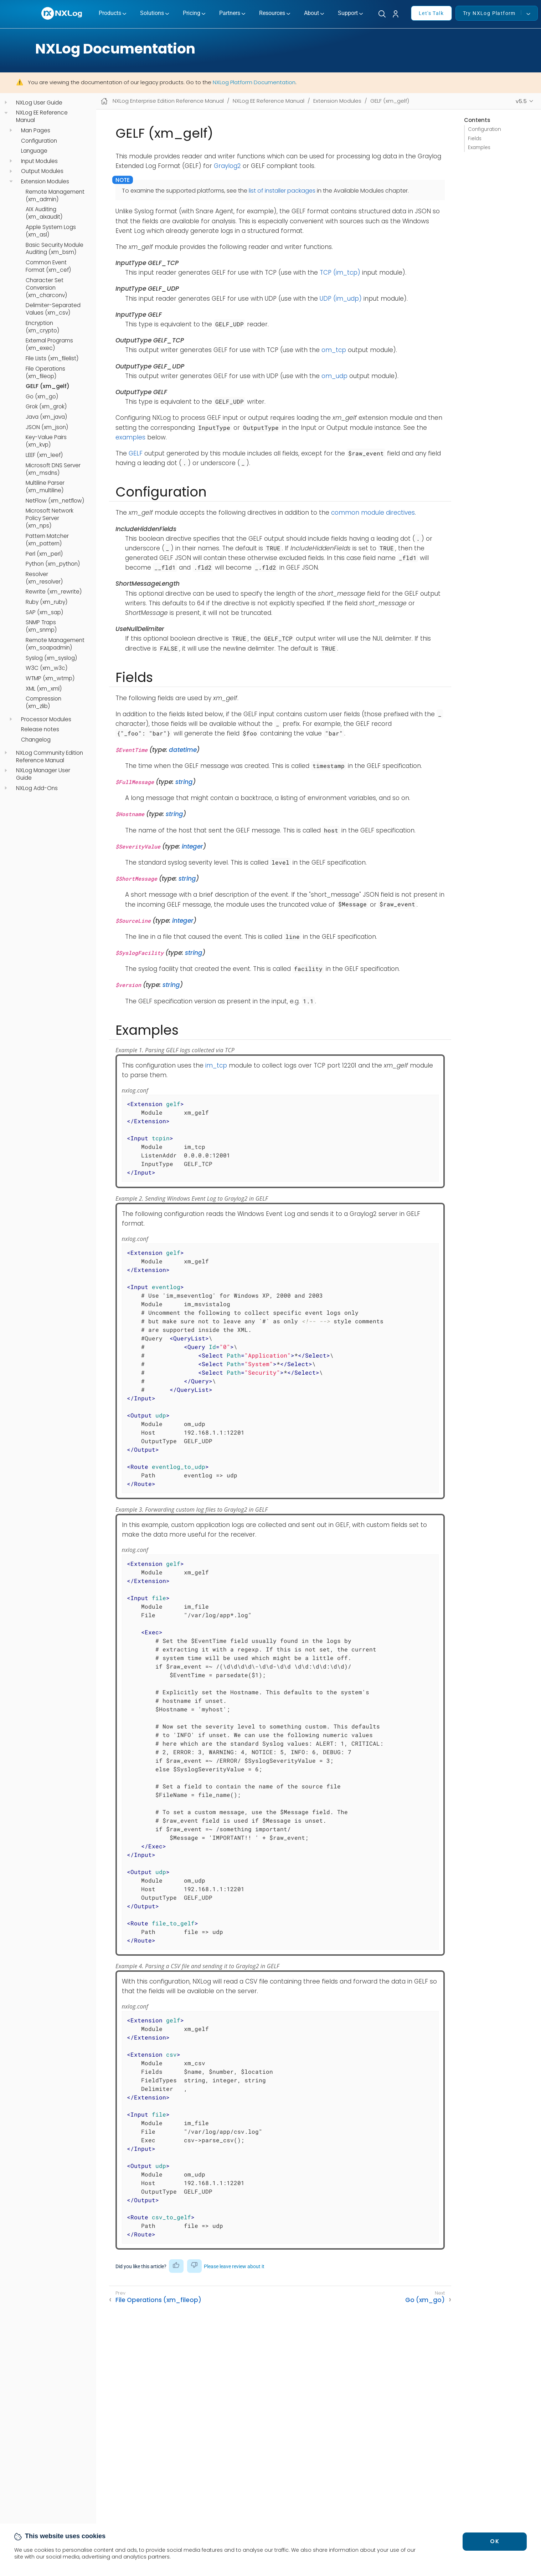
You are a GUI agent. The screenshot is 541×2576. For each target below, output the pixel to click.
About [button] (311, 13)
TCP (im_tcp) (340, 272)
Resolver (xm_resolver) (44, 578)
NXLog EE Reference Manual (42, 116)
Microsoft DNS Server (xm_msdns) (53, 469)
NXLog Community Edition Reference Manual (49, 756)
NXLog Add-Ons (37, 788)
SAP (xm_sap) (44, 612)
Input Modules (39, 161)
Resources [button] (272, 13)
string (184, 782)
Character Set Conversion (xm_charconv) (46, 288)
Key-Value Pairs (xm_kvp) (46, 441)
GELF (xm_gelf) (47, 386)
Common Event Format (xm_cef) (48, 266)
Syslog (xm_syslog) (51, 658)
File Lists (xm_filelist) (52, 358)
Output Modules (42, 171)
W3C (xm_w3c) (46, 668)
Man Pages (35, 130)
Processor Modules (46, 719)
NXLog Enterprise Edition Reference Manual (168, 101)
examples (130, 437)
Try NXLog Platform (492, 13)
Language (34, 150)
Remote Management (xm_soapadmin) (55, 644)
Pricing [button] (191, 13)
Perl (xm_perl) (44, 554)
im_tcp (216, 1065)
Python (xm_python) (53, 563)
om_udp (334, 376)
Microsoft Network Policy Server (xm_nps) (49, 518)
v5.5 (521, 101)
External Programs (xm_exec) (49, 344)
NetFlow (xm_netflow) (55, 500)
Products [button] (110, 13)
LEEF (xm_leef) (44, 455)
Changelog (36, 739)
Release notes (40, 729)
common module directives (373, 512)
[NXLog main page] (62, 13)
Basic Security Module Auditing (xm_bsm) (54, 248)
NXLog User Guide (39, 102)
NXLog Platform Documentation (254, 82)
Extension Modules (45, 181)
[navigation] (6, 102)
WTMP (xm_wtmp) (50, 678)
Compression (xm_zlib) (43, 702)
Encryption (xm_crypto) (42, 327)
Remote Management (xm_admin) (55, 195)
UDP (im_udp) (341, 298)
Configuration (39, 140)
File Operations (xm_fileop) (45, 372)
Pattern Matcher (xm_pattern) (47, 540)
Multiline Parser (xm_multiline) (45, 486)
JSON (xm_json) (47, 427)
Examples (479, 147)
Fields (474, 138)
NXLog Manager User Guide (43, 774)
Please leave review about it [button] (234, 2266)
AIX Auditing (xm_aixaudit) (44, 213)
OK (494, 2541)
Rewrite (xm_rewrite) (54, 591)
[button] (398, 14)
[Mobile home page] (104, 101)
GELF (136, 453)
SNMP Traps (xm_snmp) (41, 626)
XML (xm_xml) (44, 688)
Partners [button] (229, 13)
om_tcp (333, 350)
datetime (183, 749)
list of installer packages (282, 191)
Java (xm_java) (46, 417)
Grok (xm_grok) (46, 406)
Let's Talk (431, 13)
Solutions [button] (152, 13)
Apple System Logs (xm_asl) (51, 231)
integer (192, 846)
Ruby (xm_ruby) (46, 602)
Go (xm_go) (42, 396)
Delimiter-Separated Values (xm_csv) (53, 309)
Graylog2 (227, 166)
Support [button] (348, 13)
